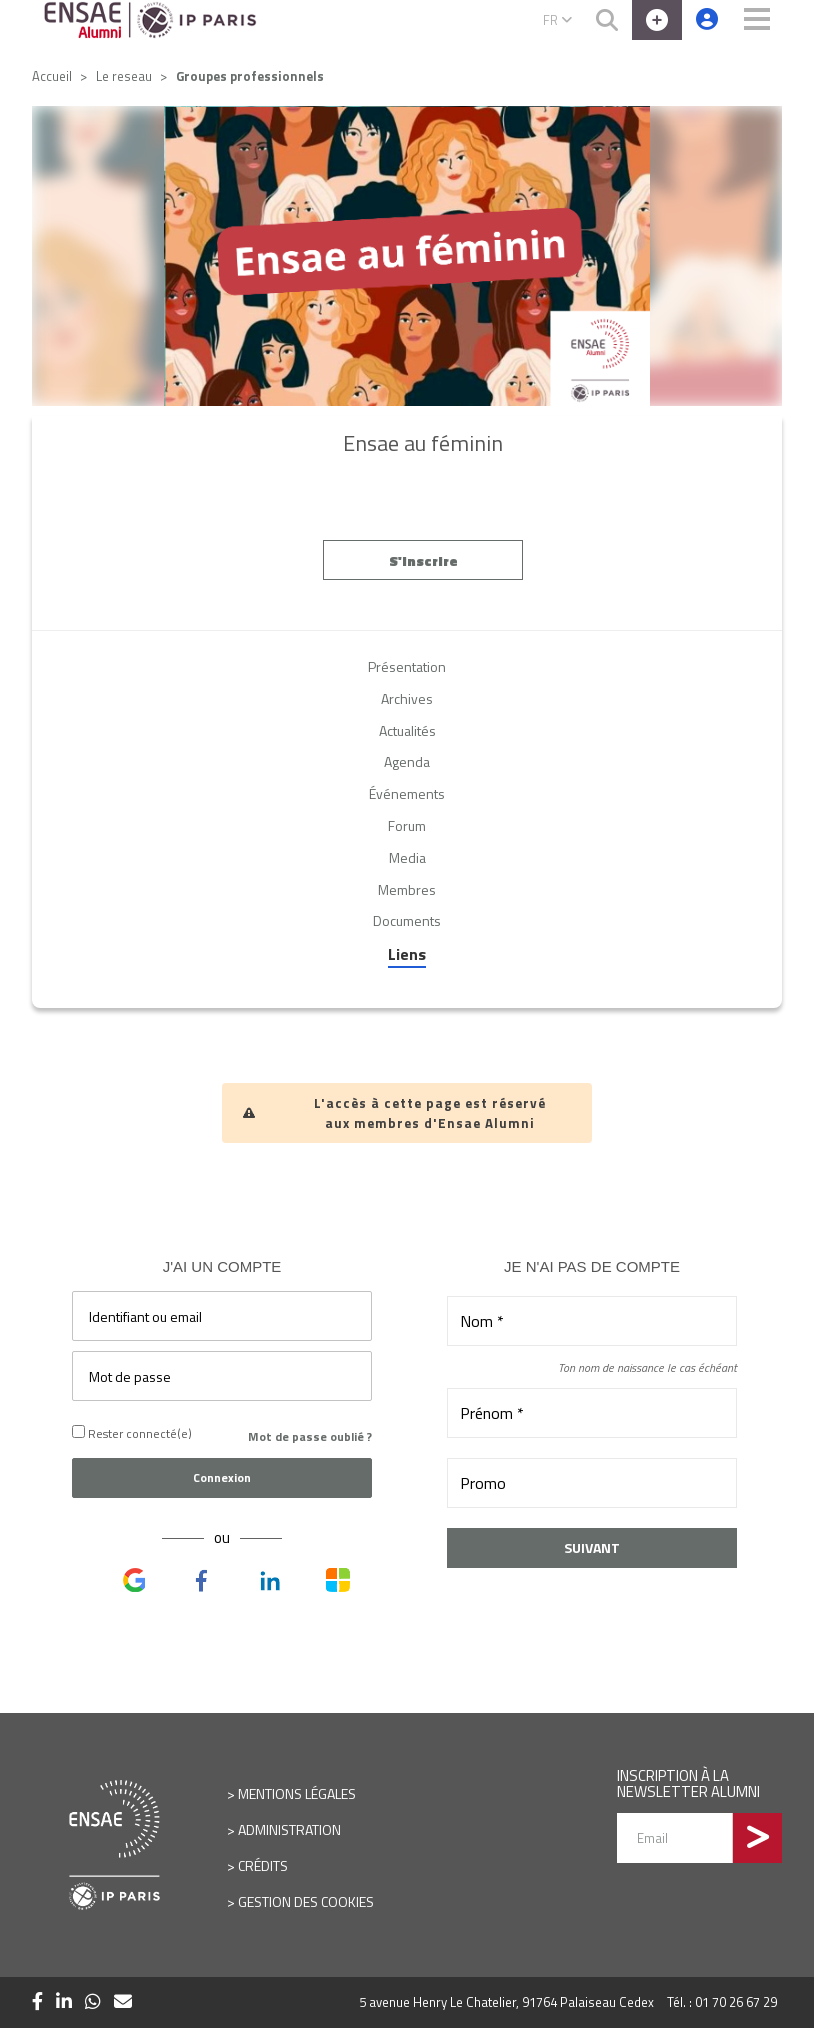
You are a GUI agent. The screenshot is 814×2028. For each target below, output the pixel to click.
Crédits (263, 1865)
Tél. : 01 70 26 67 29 (722, 2002)
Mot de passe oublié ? (310, 1436)
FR (557, 20)
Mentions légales (297, 1793)
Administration (289, 1829)
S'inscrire (424, 564)
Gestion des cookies (306, 1901)
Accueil (52, 76)
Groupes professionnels (250, 76)
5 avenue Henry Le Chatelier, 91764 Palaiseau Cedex (506, 2002)
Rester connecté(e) (132, 1433)
